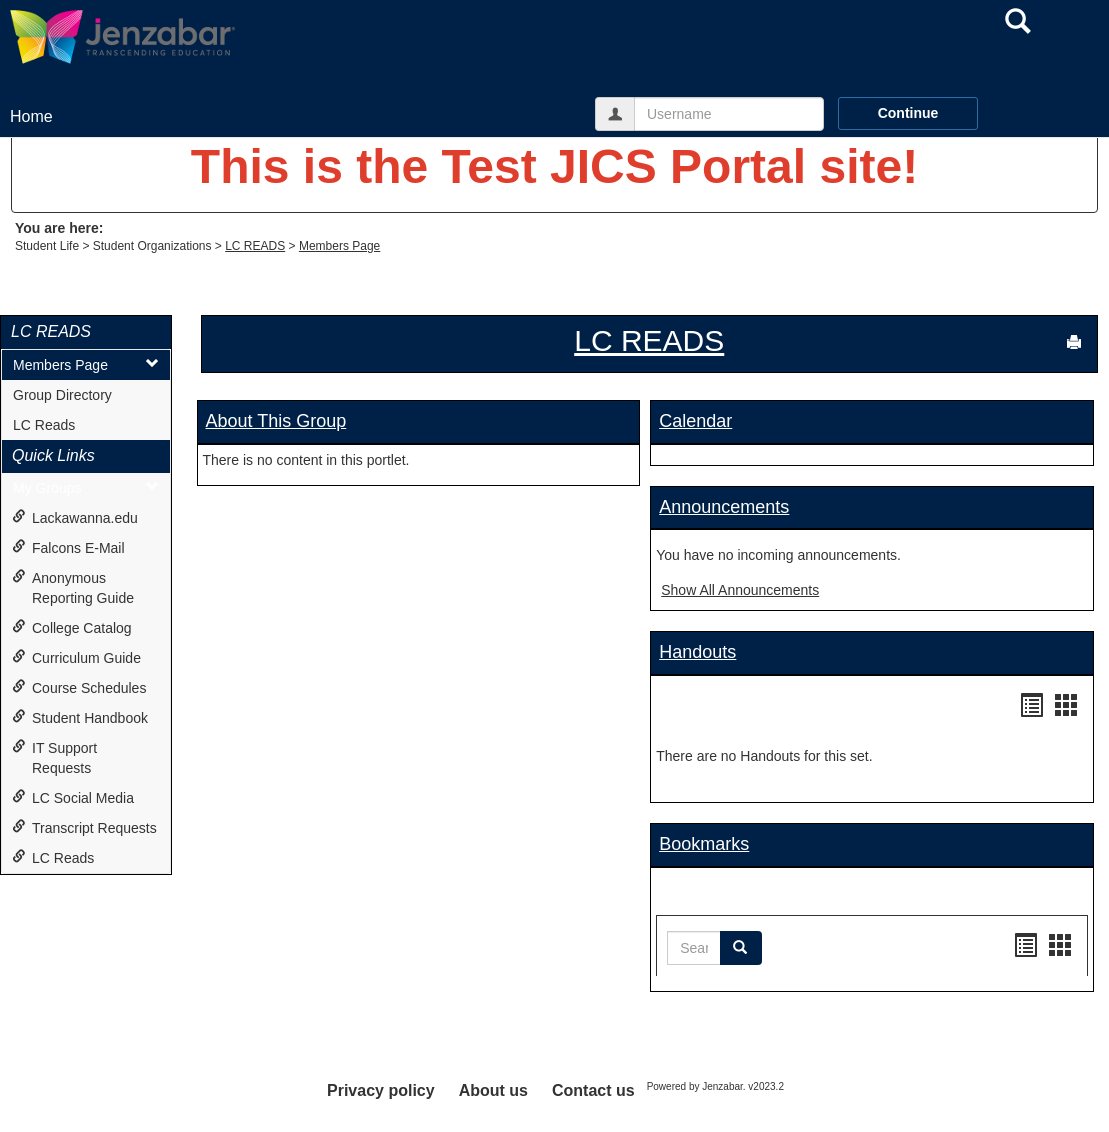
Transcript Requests (84, 827)
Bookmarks (704, 844)
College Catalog (72, 627)
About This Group (276, 421)
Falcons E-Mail (68, 547)
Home (31, 116)
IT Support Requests (54, 757)
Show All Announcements (740, 590)
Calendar (695, 421)
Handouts (697, 652)
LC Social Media (73, 797)
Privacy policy (381, 1090)
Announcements (724, 507)
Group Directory (62, 395)
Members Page (339, 246)
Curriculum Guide (76, 657)
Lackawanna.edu (75, 517)
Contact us (593, 1090)
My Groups (86, 487)
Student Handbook (80, 717)
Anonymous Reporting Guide (73, 587)
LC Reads (44, 425)
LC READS (255, 246)
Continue (908, 113)
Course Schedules (79, 687)
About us (493, 1090)
